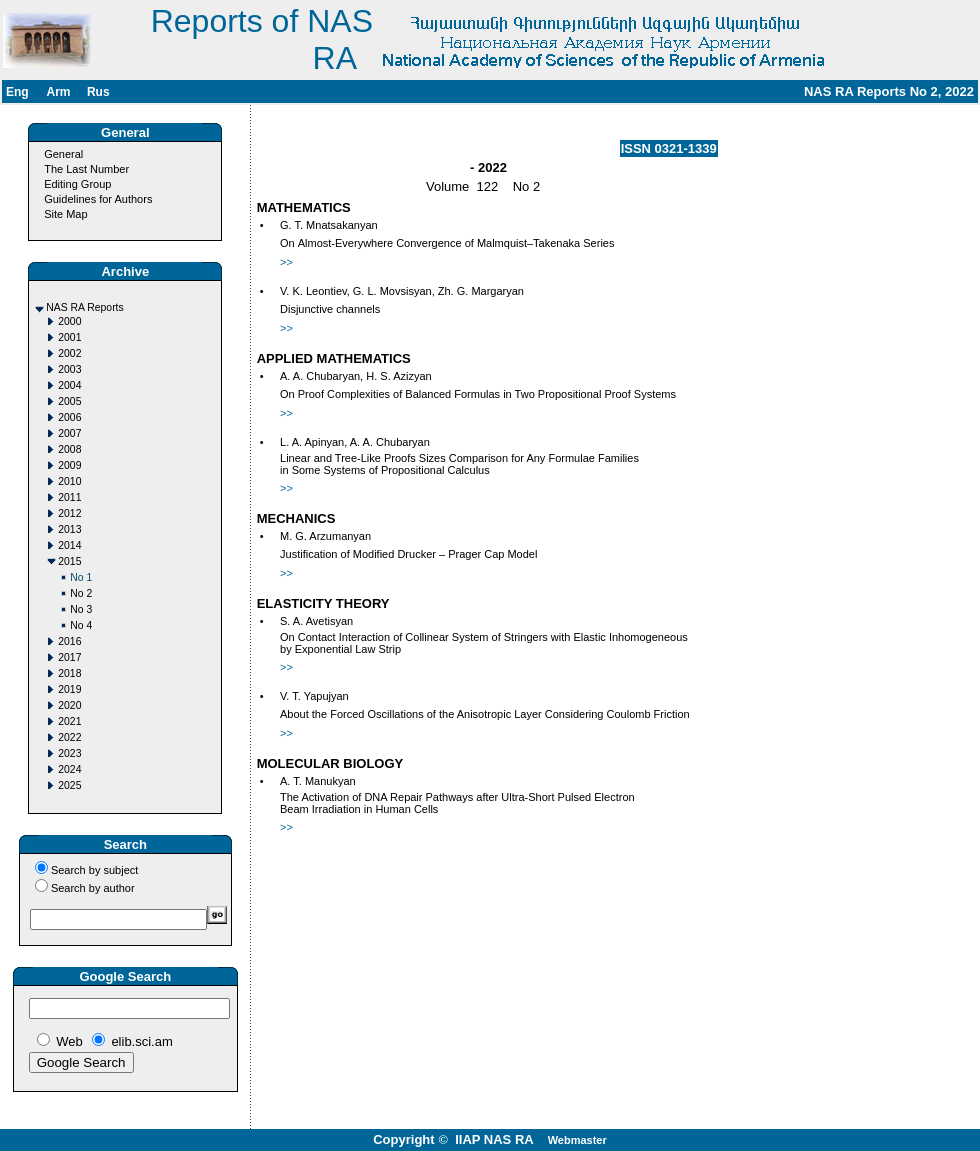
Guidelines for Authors (98, 199)
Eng (17, 92)
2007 (69, 433)
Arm (58, 92)
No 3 (81, 609)
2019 (69, 689)
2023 (69, 753)
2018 (69, 673)
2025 (69, 785)
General (63, 154)
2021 (69, 721)
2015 (69, 561)
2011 (69, 497)
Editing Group (77, 184)
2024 (69, 769)
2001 (69, 337)
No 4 (81, 625)
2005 (69, 401)
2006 (69, 417)
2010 (69, 481)
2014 (69, 545)
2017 (69, 657)
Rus (98, 92)
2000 (69, 321)
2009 (69, 465)
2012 (69, 513)
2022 (69, 737)
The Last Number (86, 169)
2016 (69, 641)
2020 (69, 705)
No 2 (81, 593)
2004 (69, 385)
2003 (69, 369)
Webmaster (577, 1140)
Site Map (65, 214)
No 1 (81, 577)
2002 (69, 353)
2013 (69, 529)
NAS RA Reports (84, 307)
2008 (69, 449)
